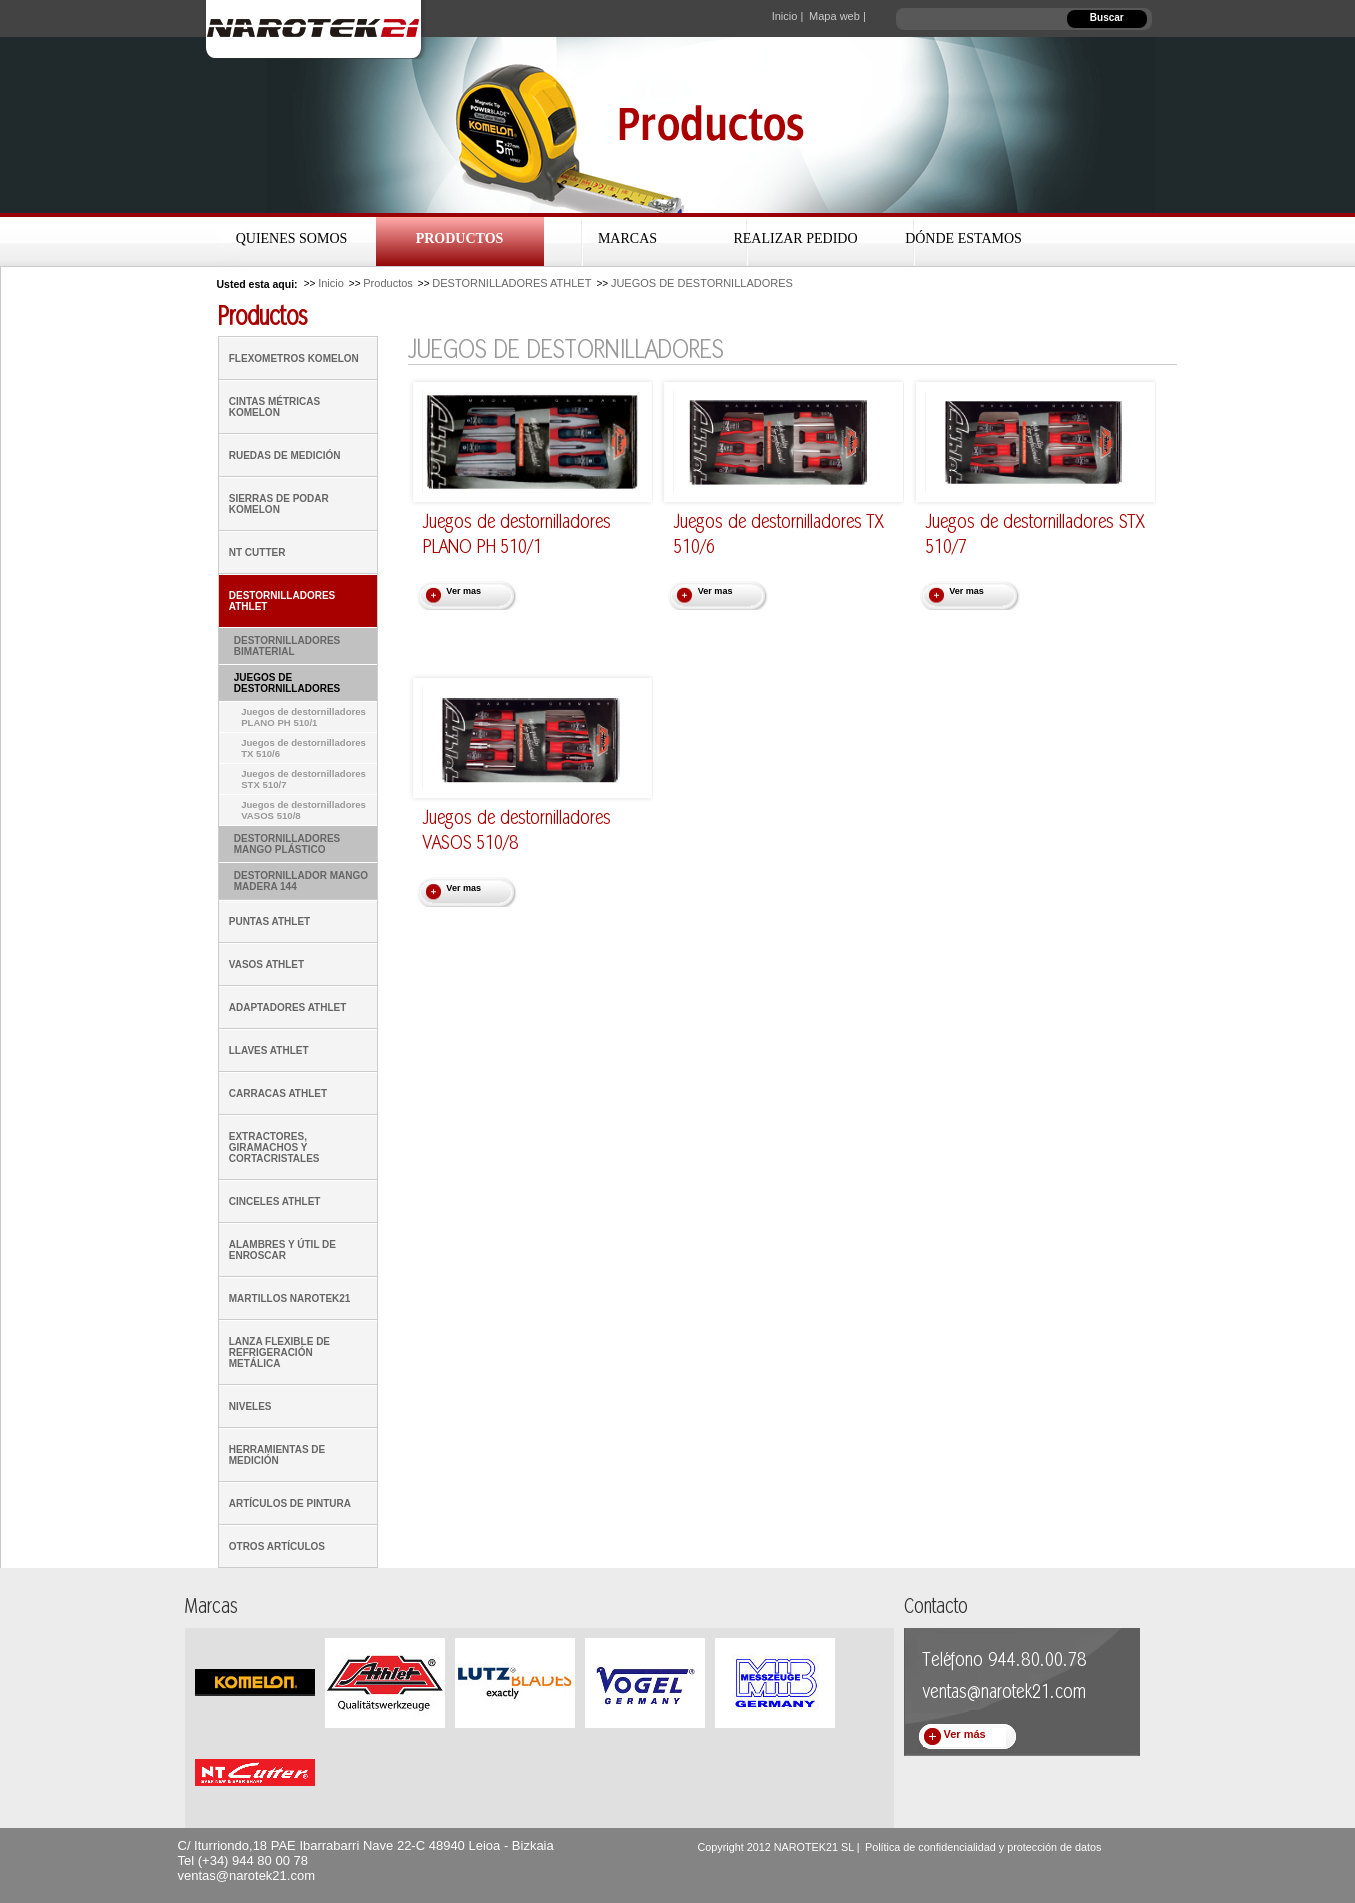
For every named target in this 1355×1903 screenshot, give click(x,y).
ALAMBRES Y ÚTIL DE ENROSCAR (282, 1250)
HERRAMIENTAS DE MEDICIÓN (277, 1455)
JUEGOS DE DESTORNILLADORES (702, 283)
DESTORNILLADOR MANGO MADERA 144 (301, 881)
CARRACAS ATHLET (278, 1093)
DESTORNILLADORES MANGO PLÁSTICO (287, 844)
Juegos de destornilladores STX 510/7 (303, 779)
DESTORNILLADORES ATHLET (511, 283)
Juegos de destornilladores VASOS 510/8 (303, 810)
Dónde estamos (963, 238)
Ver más (965, 1734)
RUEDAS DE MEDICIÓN (285, 455)
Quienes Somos (292, 238)
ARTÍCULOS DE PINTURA (290, 1503)
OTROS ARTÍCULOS (277, 1546)
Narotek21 (317, 29)
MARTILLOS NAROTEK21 (290, 1298)
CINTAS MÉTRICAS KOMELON (274, 407)
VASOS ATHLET (266, 964)
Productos (460, 238)
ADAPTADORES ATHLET (288, 1007)
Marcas (627, 238)
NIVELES (250, 1406)
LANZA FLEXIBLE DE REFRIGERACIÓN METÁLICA (279, 1352)
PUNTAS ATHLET (269, 921)
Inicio (331, 283)
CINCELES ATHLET (275, 1201)
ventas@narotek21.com (247, 1875)
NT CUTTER (257, 552)
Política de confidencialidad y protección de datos (983, 1847)
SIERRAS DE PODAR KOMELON (279, 504)
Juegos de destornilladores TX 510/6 (303, 748)
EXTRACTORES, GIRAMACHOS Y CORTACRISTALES (274, 1147)
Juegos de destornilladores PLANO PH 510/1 (303, 717)
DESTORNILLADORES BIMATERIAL (287, 646)
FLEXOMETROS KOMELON (294, 358)
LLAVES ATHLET (269, 1050)
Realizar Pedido (795, 238)
